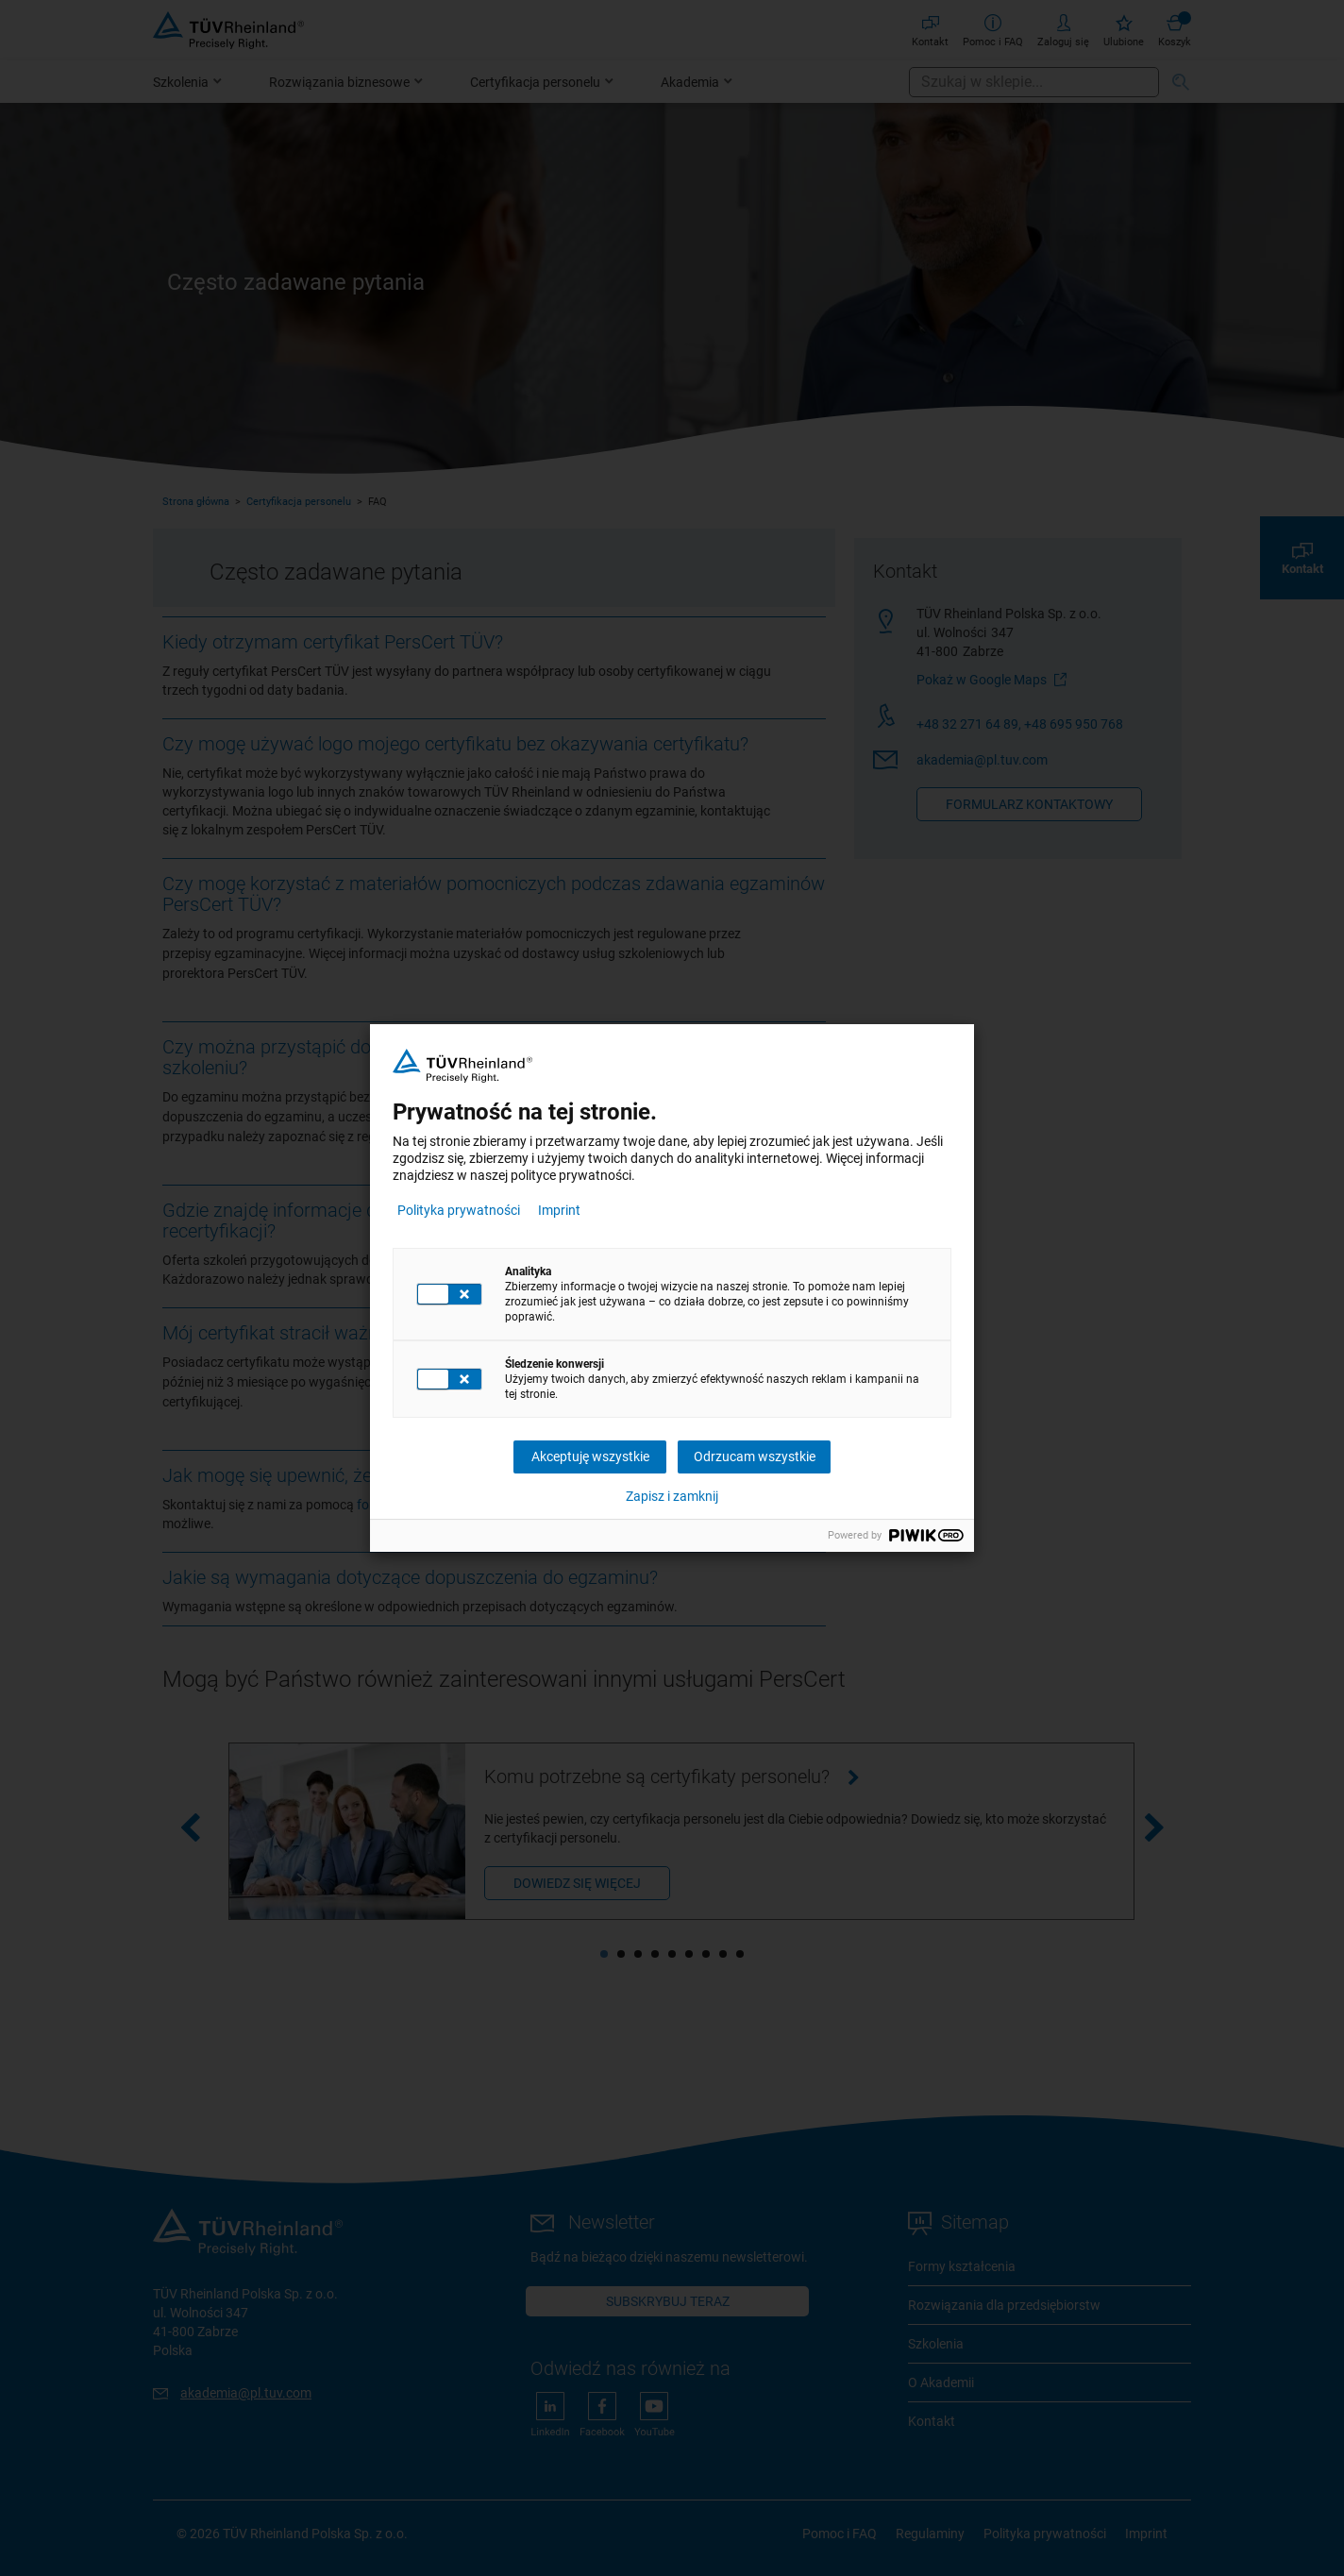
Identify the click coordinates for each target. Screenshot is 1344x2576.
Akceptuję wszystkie (590, 1456)
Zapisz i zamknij (672, 1496)
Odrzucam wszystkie (754, 1456)
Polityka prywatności (458, 1210)
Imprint (559, 1210)
